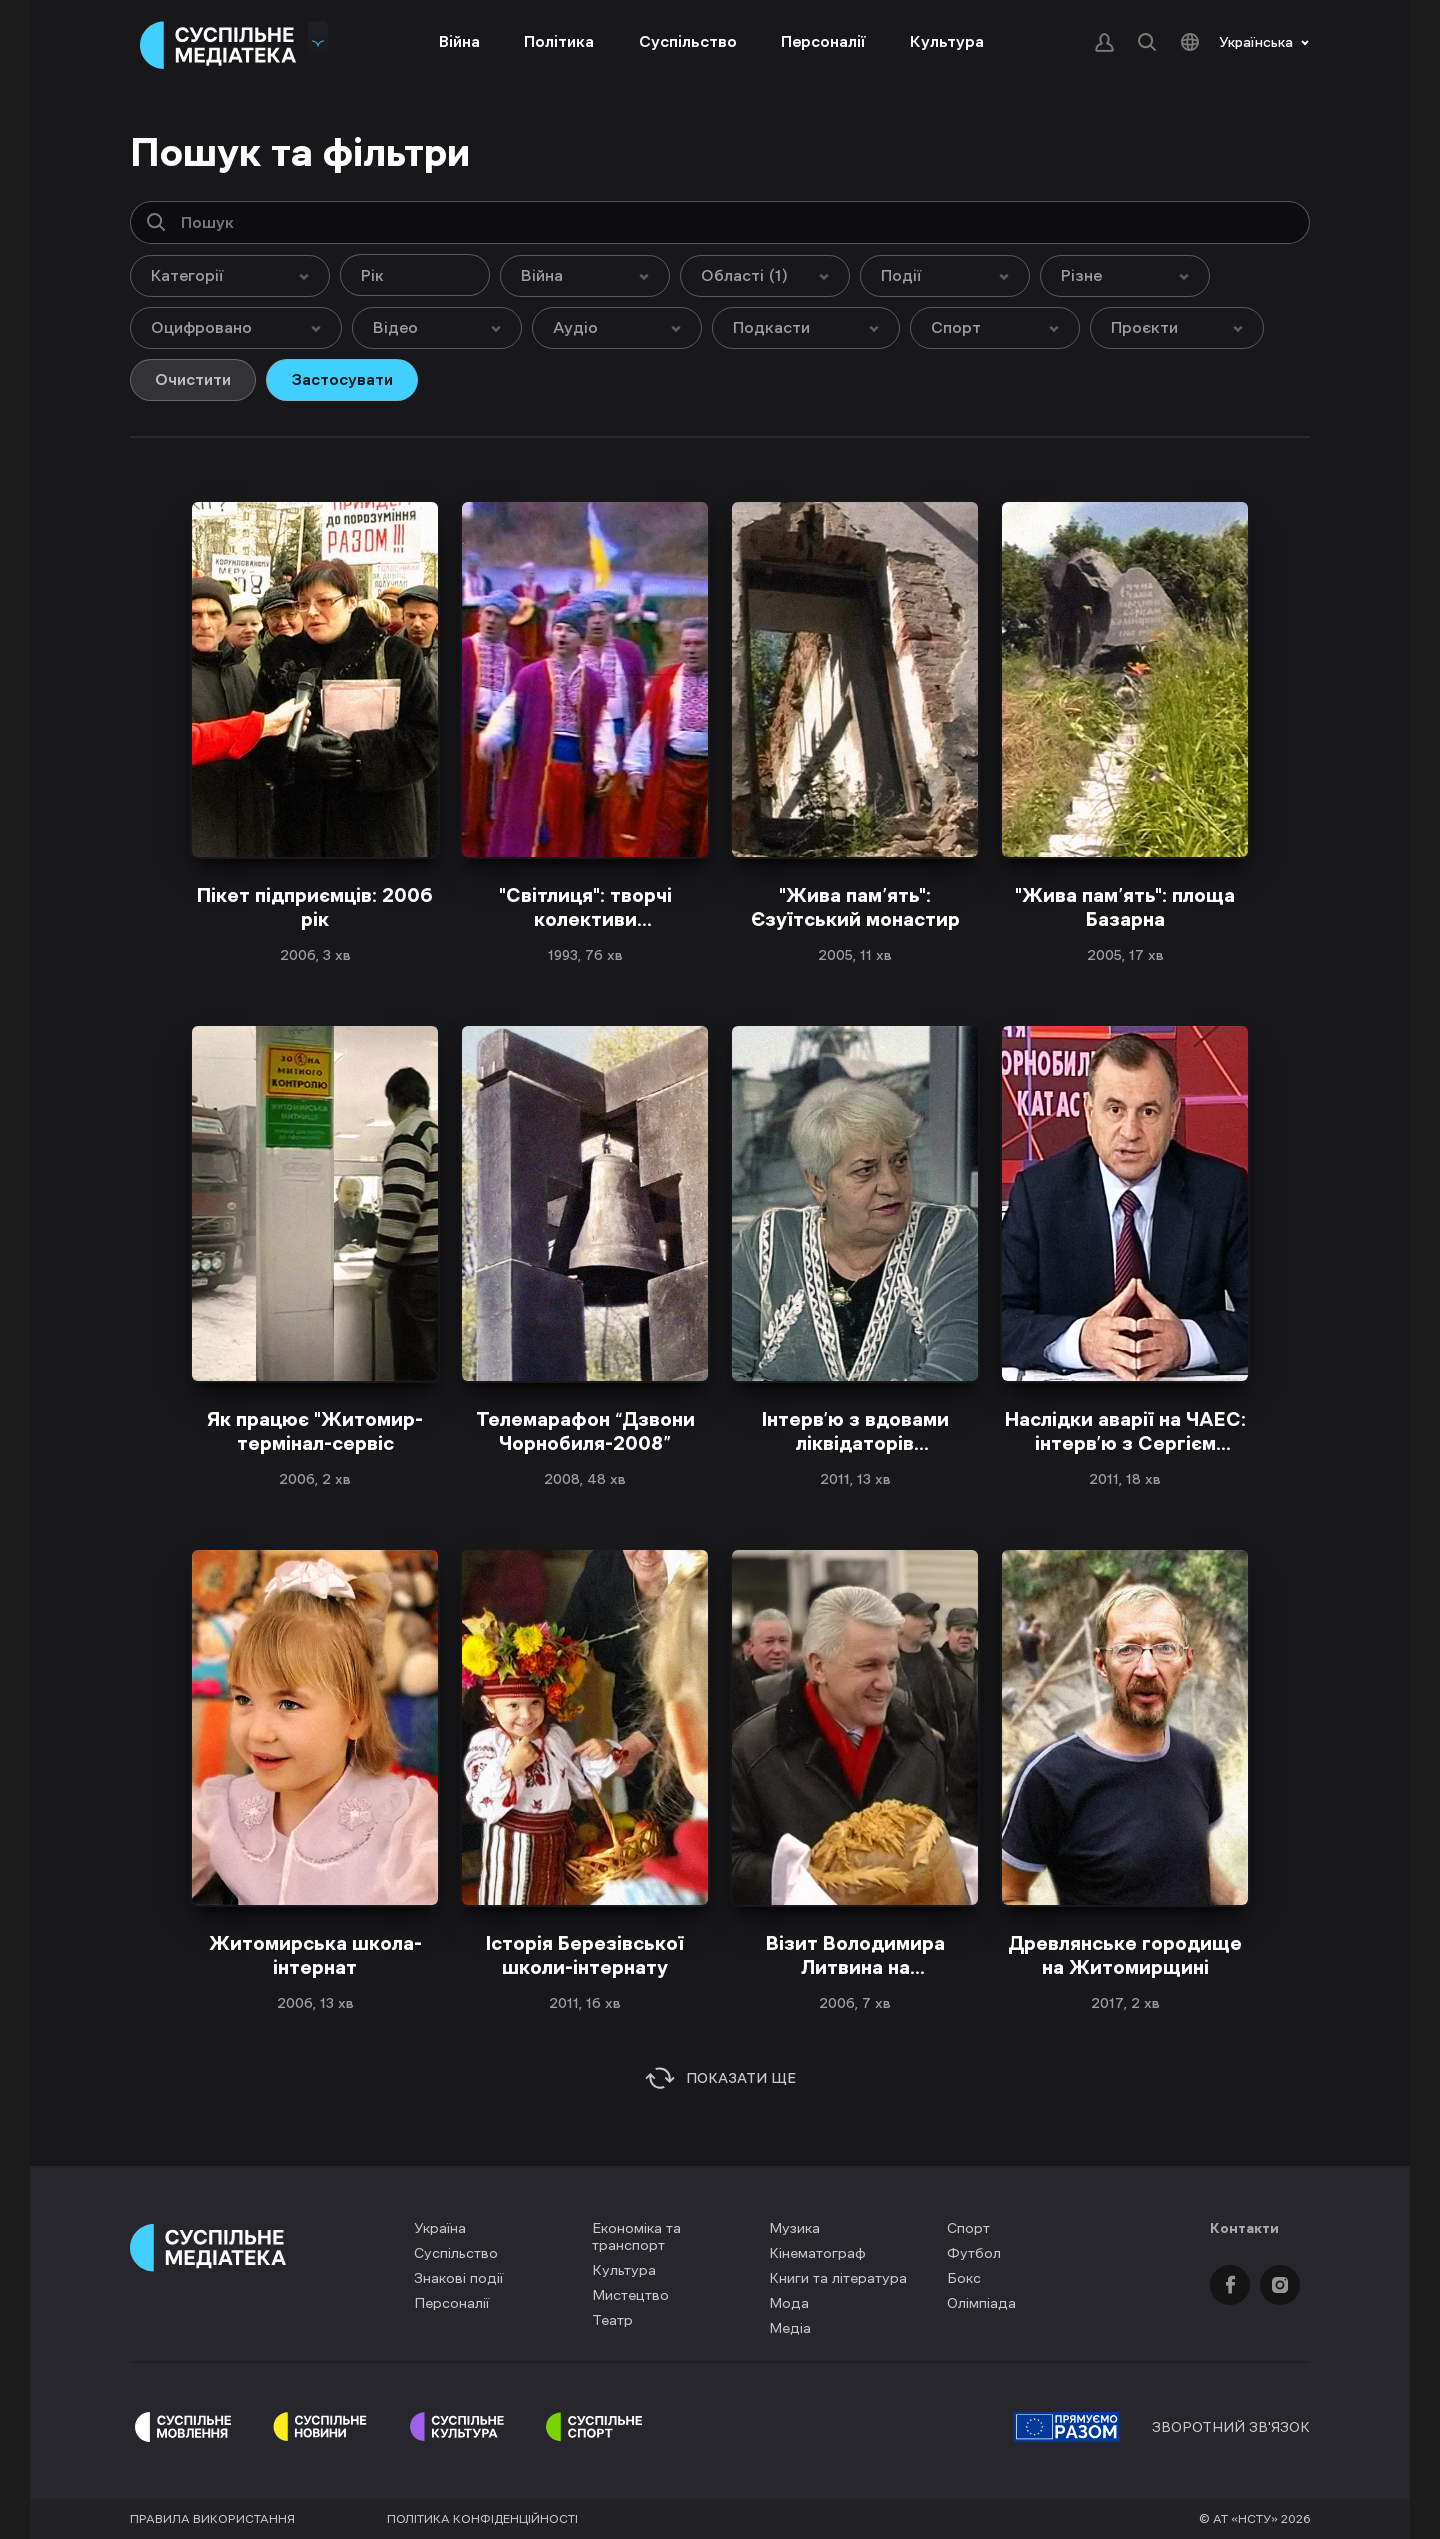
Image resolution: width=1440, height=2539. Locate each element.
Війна (459, 41)
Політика (559, 41)
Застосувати (342, 379)
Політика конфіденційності (482, 2519)
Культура (947, 41)
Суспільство (688, 41)
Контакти (1244, 2228)
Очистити (193, 379)
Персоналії (823, 41)
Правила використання (212, 2519)
